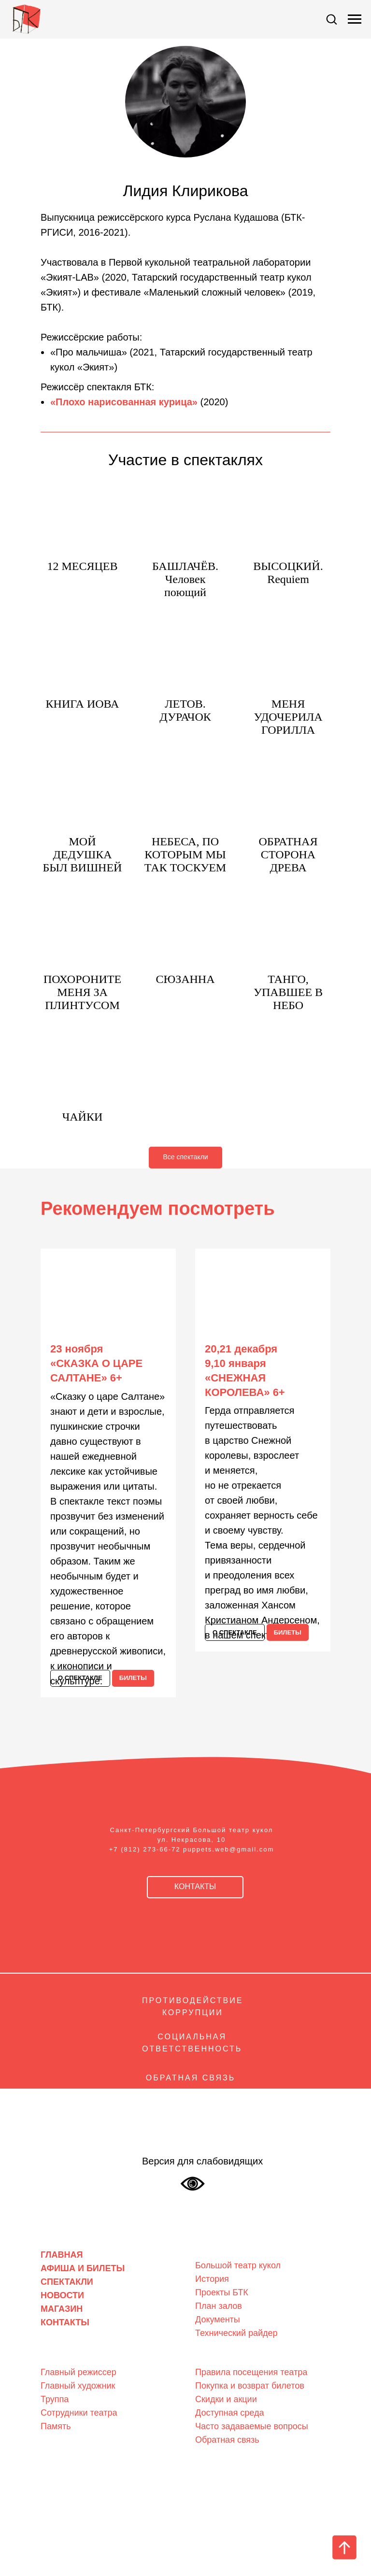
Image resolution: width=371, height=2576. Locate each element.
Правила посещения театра (251, 2372)
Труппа (55, 2399)
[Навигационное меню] (354, 19)
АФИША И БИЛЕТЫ (83, 2268)
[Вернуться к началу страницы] (344, 2547)
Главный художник (78, 2386)
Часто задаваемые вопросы (251, 2426)
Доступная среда (229, 2413)
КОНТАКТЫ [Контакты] (65, 2322)
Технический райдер (236, 2333)
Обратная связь (227, 2440)
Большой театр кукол (238, 2265)
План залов (218, 2306)
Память (56, 2426)
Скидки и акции (226, 2399)
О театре (213, 2250)
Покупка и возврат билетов (249, 2386)
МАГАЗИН (62, 2309)
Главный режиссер (78, 2372)
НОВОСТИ (62, 2295)
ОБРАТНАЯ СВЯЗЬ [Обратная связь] (190, 2078)
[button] (331, 19)
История (212, 2279)
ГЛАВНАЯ (62, 2255)
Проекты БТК (221, 2292)
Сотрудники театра (79, 2413)
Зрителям (216, 2356)
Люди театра (68, 2356)
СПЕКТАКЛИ (67, 2282)
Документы (217, 2319)
